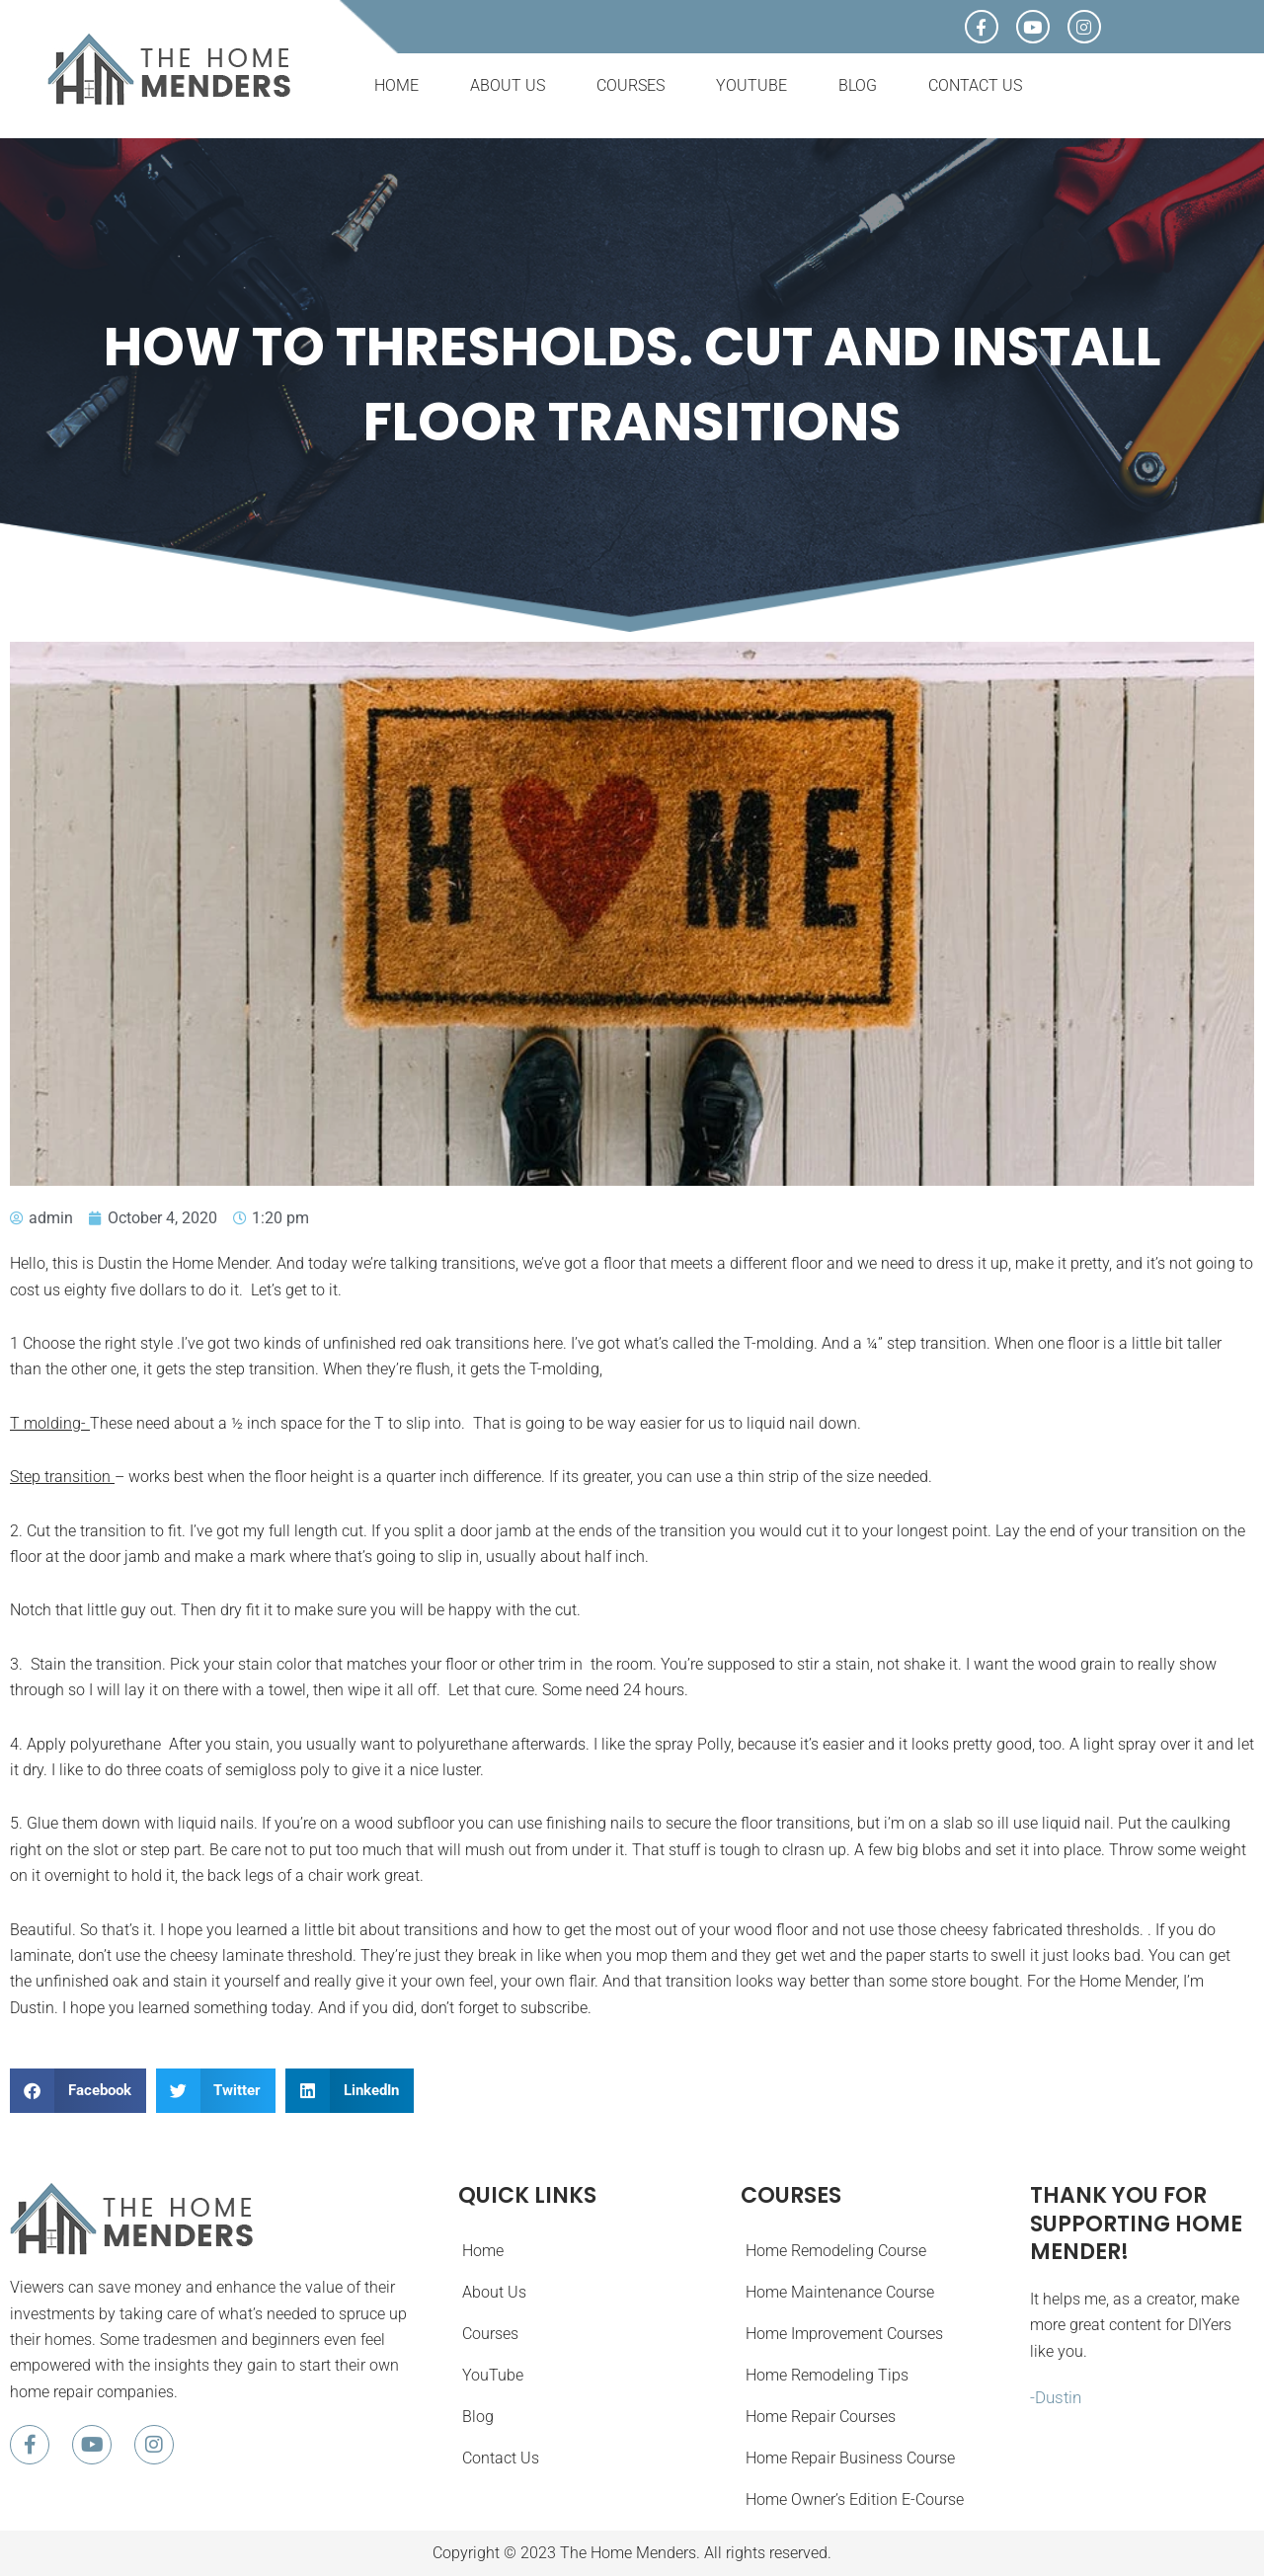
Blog (857, 85)
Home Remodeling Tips (826, 2375)
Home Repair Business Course (849, 2458)
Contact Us (975, 85)
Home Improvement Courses (843, 2333)
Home (396, 85)
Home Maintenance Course (839, 2292)
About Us (507, 85)
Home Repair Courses (820, 2416)
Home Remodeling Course (835, 2250)
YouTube (751, 85)
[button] (78, 2091)
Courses (630, 85)
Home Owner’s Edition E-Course (854, 2499)
